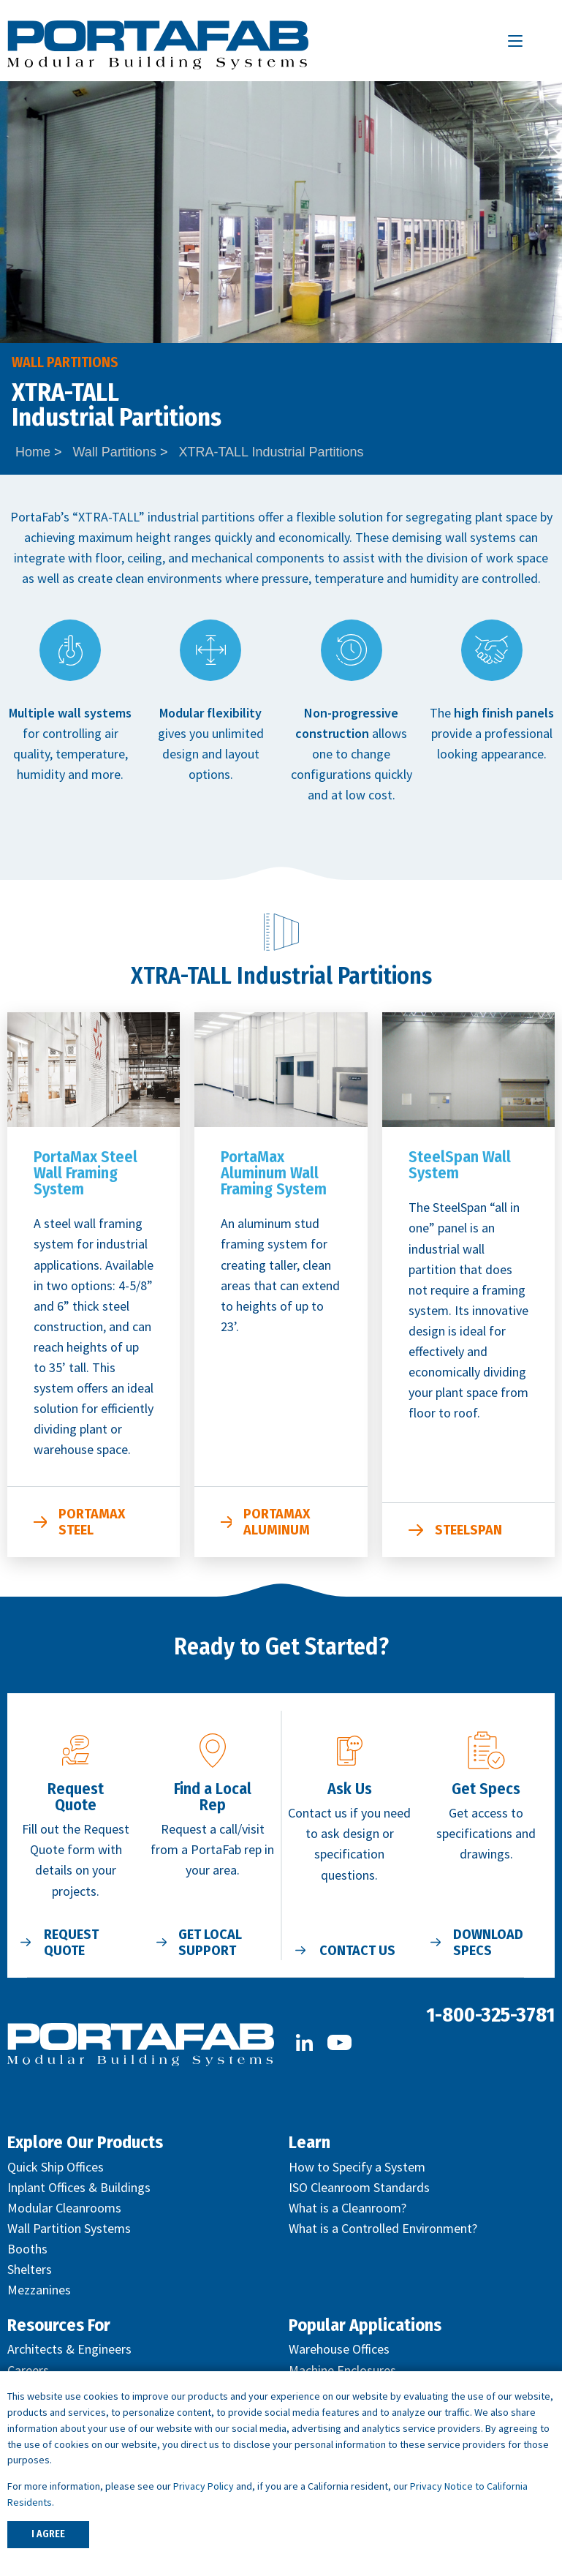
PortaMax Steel (91, 1522)
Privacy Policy (203, 2486)
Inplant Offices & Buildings (79, 2187)
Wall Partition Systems (69, 2228)
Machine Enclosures (342, 2370)
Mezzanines (39, 2289)
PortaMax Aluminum (276, 1522)
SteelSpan (468, 1530)
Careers (28, 2370)
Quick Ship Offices (55, 2166)
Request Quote (71, 1943)
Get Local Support (210, 1943)
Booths (27, 2248)
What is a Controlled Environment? (383, 2228)
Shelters (29, 2269)
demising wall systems (454, 537)
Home (32, 452)
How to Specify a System (357, 2166)
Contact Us (357, 1951)
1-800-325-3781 (490, 2015)
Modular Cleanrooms (64, 2207)
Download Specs (488, 1943)
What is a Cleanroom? (347, 2207)
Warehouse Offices (339, 2348)
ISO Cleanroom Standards (359, 2187)
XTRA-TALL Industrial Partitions (270, 452)
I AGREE (48, 2534)
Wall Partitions (114, 452)
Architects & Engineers (69, 2348)
